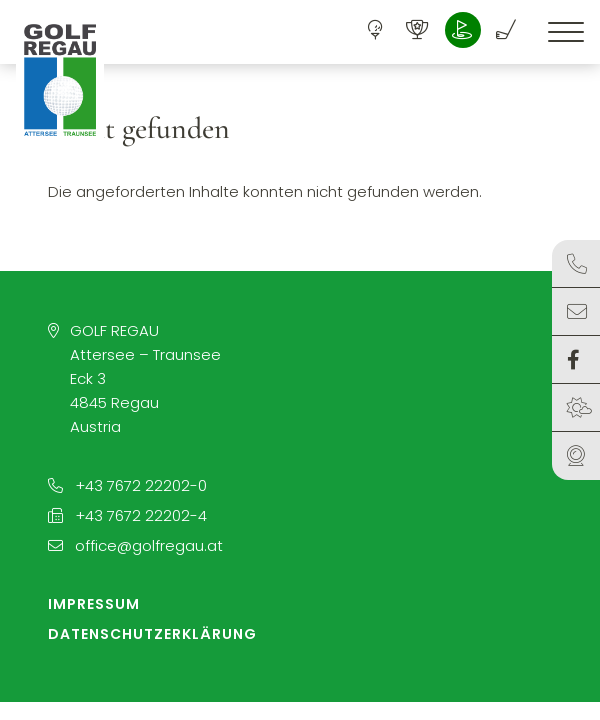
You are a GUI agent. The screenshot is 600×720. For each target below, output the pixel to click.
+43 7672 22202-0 (127, 485)
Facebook (573, 360)
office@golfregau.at (135, 545)
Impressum (94, 604)
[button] (60, 80)
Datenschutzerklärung (152, 634)
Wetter (579, 408)
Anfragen (577, 312)
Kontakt (577, 264)
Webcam (576, 456)
